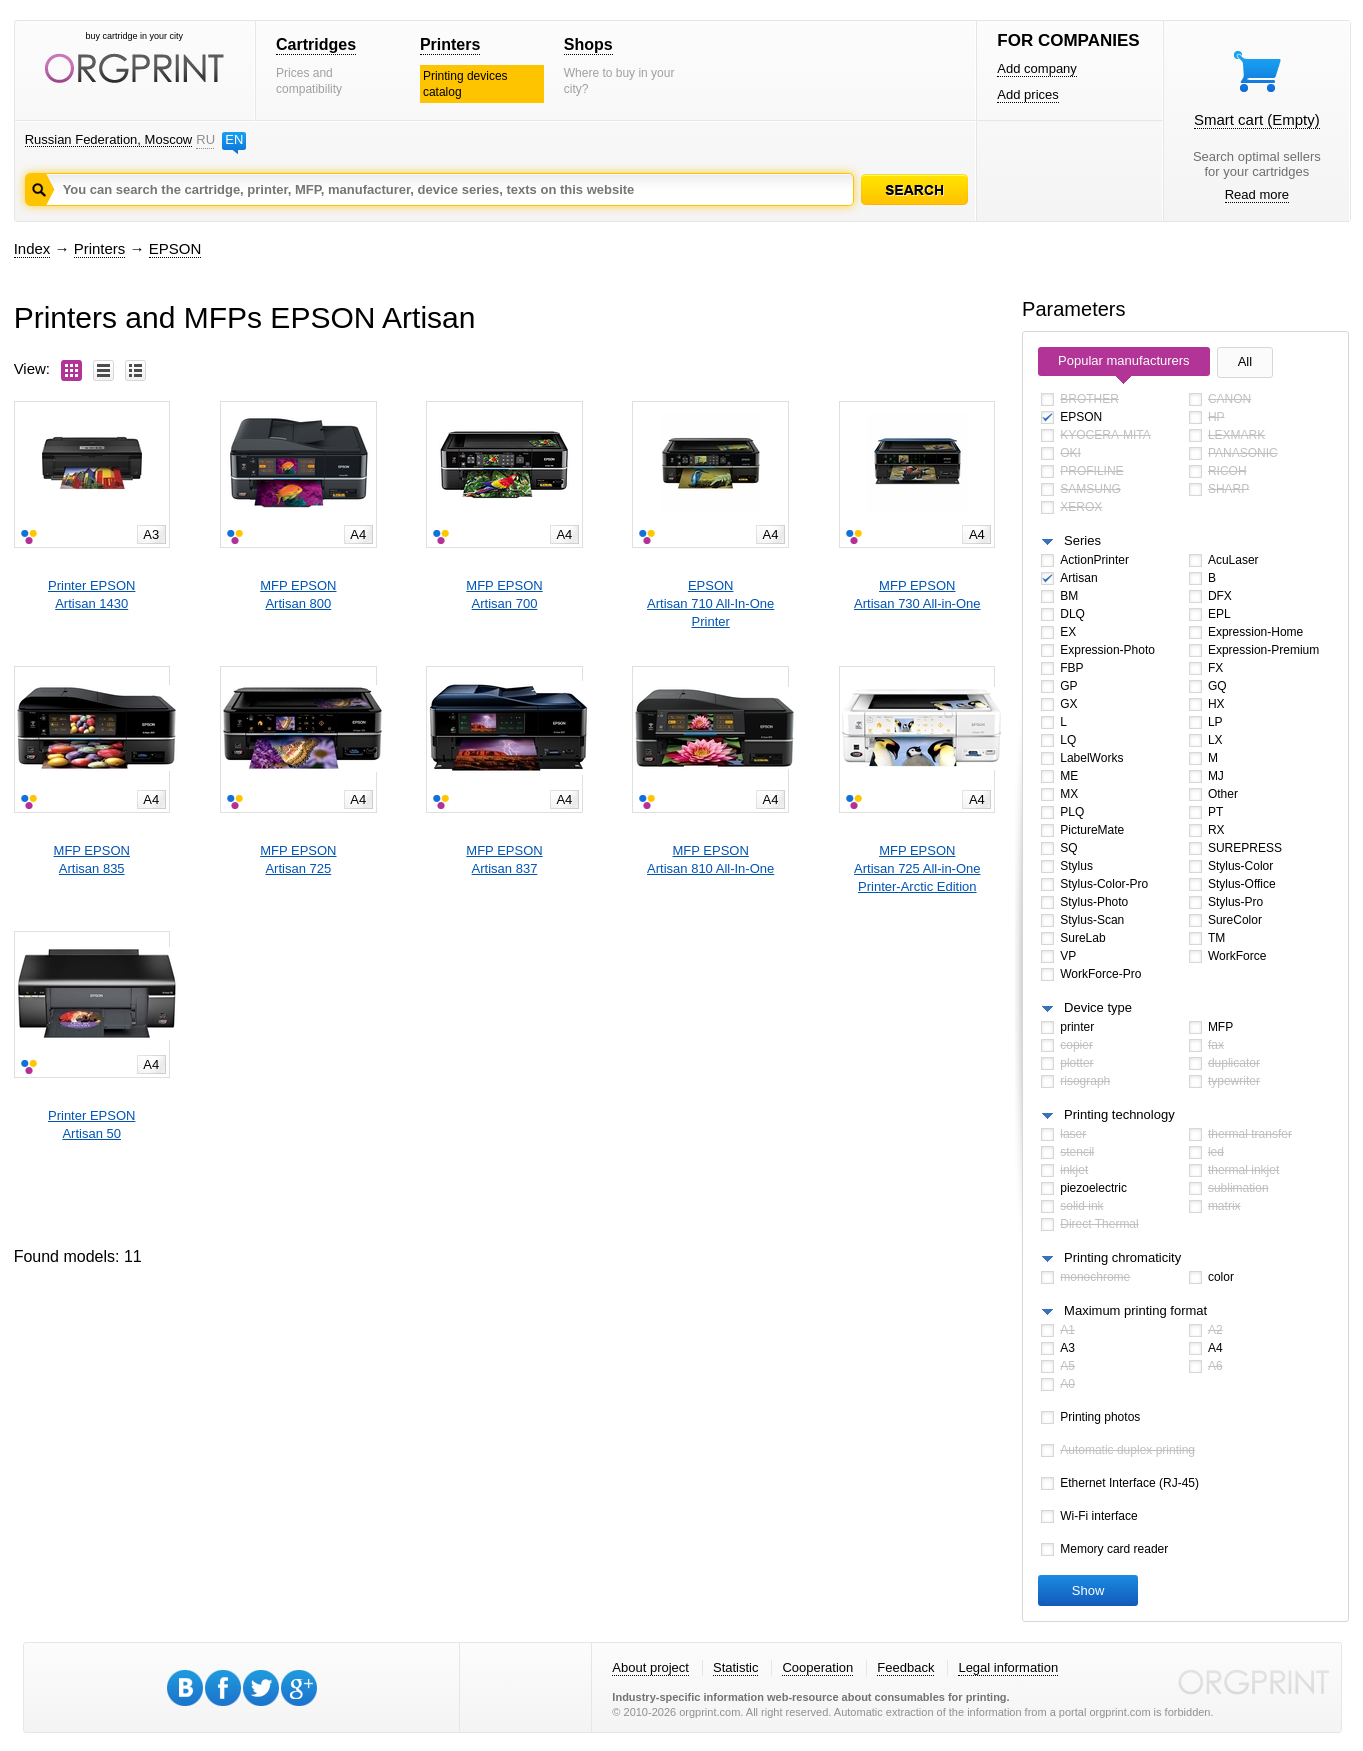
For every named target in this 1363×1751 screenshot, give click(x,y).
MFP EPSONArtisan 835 (92, 859)
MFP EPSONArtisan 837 (504, 859)
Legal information (1008, 1667)
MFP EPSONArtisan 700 (504, 594)
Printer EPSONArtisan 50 (91, 1124)
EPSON (175, 248)
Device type (1098, 1007)
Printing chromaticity (1122, 1257)
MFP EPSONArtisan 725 (298, 859)
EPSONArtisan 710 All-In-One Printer (710, 603)
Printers (450, 44)
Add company (1037, 68)
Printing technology (1119, 1114)
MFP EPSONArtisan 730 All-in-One (917, 594)
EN (234, 139)
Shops (588, 44)
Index (32, 248)
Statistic (736, 1667)
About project (650, 1667)
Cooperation (817, 1667)
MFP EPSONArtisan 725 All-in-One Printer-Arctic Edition (917, 868)
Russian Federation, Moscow (109, 139)
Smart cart (1257, 119)
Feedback (905, 1667)
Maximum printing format (1135, 1310)
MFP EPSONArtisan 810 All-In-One (710, 859)
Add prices (1027, 94)
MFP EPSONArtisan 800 (298, 594)
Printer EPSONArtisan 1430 (91, 594)
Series (1082, 540)
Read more (1257, 194)
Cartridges (316, 44)
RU (205, 139)
